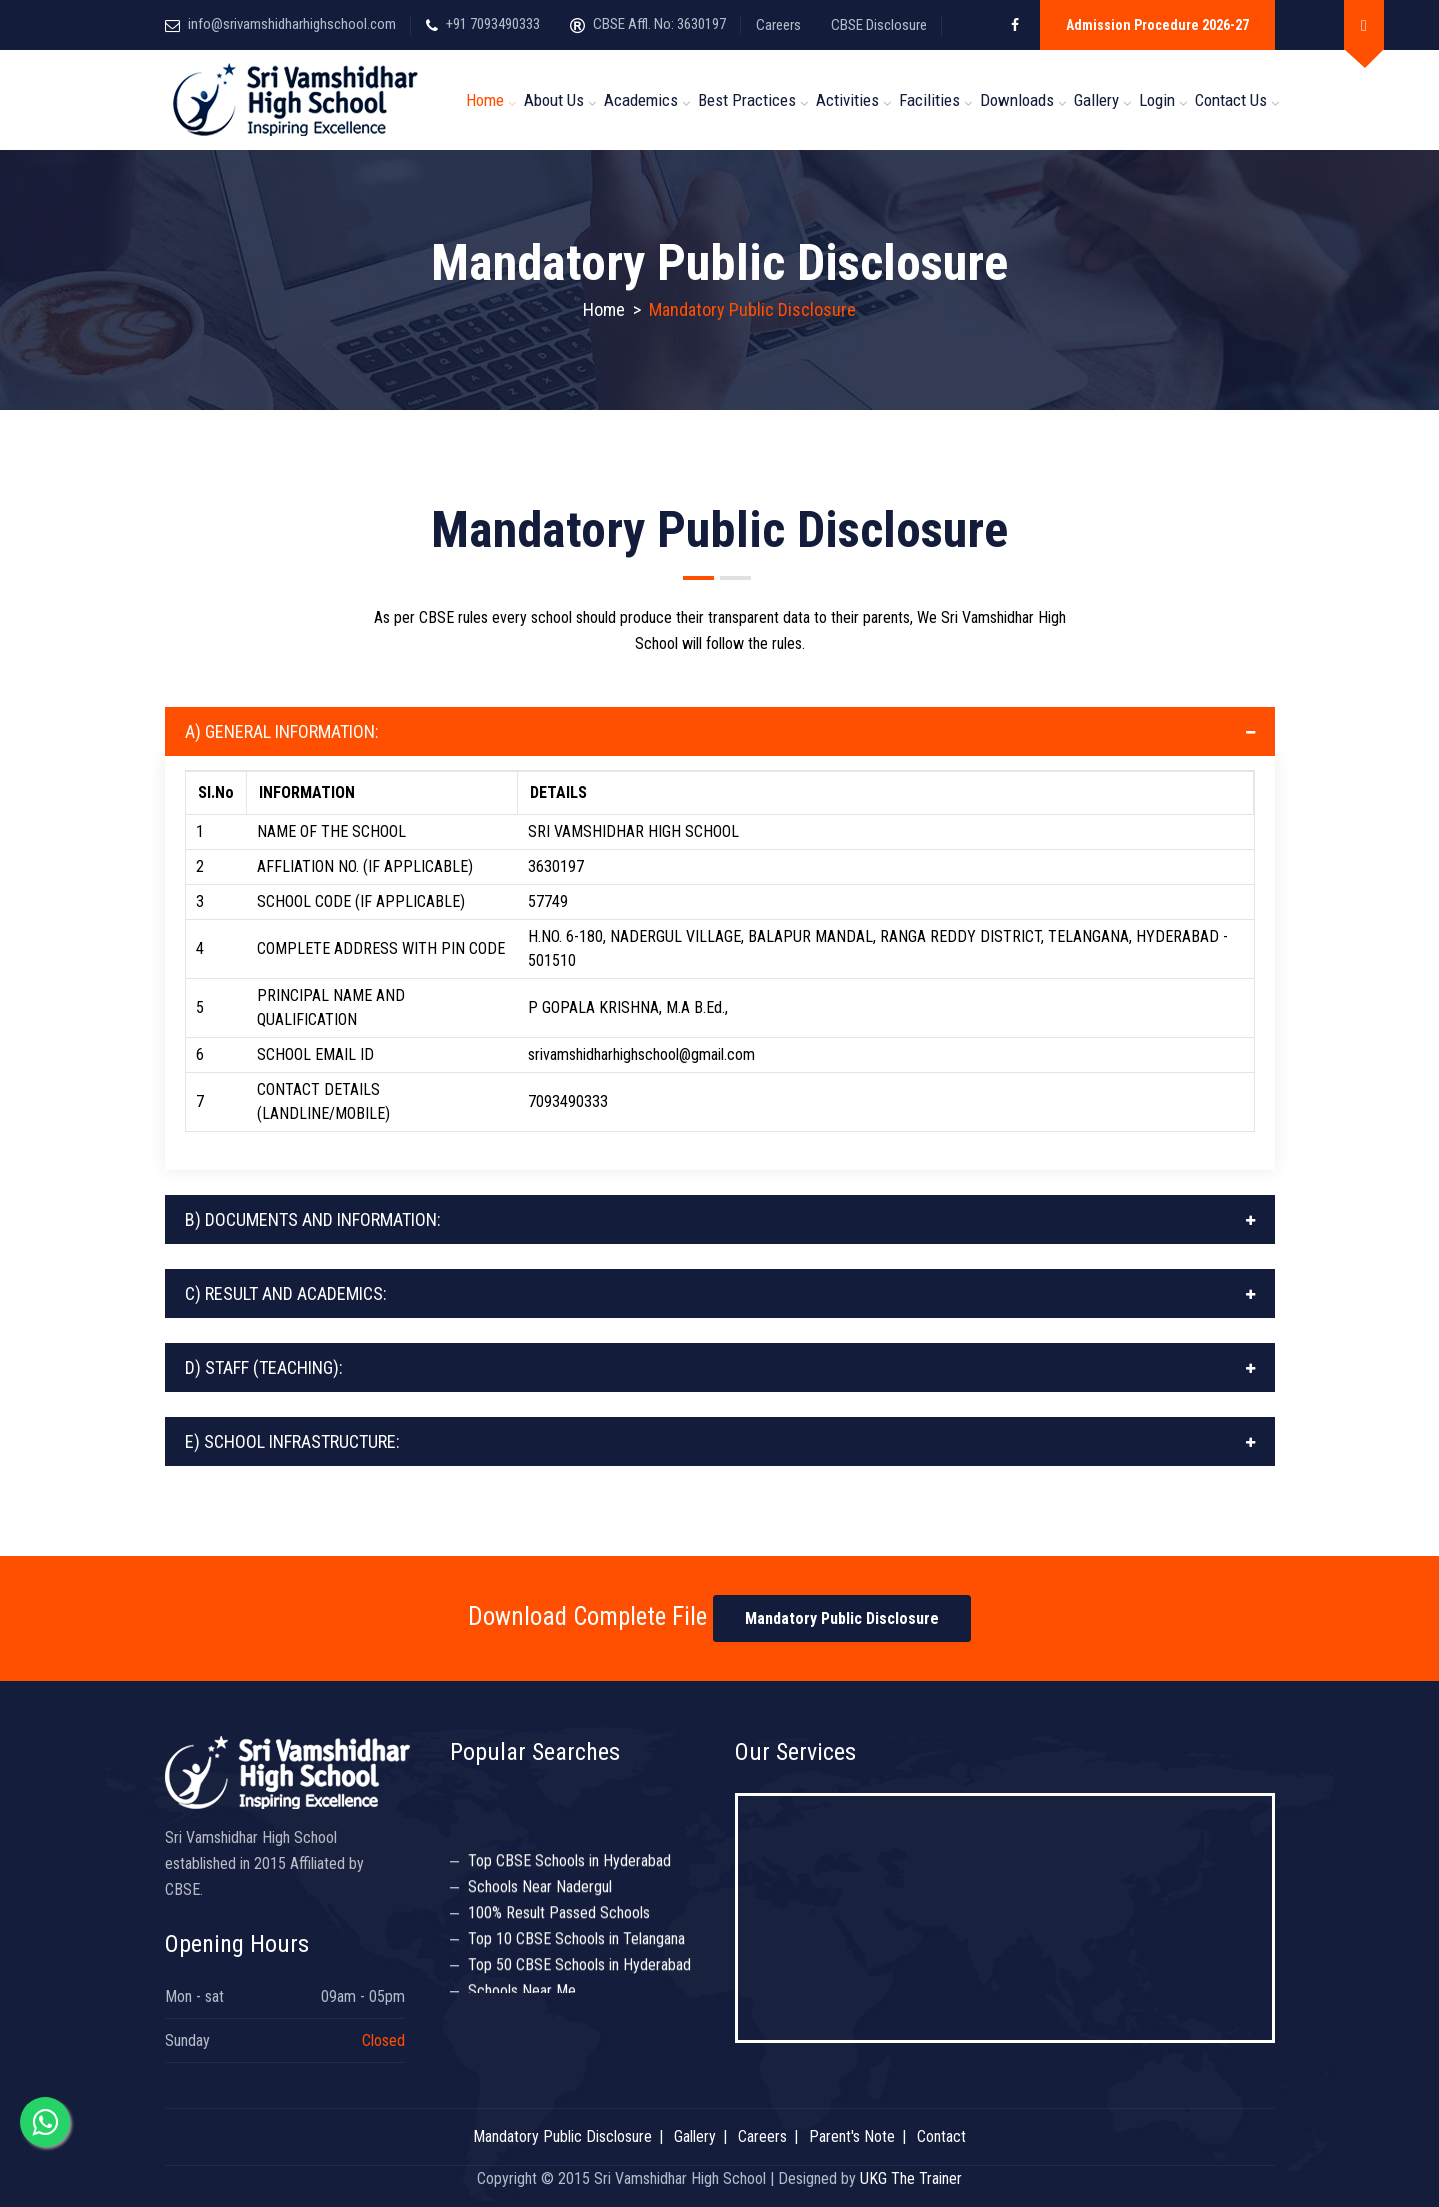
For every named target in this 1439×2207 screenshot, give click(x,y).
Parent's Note (852, 2136)
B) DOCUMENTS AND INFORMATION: (313, 1219)
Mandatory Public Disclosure (842, 1618)
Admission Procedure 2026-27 (1157, 25)
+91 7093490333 (493, 24)
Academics (641, 100)
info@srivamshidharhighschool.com (292, 24)
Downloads (1017, 100)
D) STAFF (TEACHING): (264, 1367)
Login (1157, 100)
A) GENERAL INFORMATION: (282, 731)
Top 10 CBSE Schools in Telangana (576, 1943)
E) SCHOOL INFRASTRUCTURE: (292, 1441)
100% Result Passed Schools (559, 1917)
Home (485, 100)
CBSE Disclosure (879, 25)
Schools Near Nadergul (540, 1891)
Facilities (929, 100)
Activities (847, 100)
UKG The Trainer (911, 2178)
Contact (941, 2136)
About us (554, 100)
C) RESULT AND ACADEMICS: (286, 1293)
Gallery (1096, 100)
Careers (778, 25)
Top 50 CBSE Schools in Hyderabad (579, 1969)
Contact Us (1231, 100)
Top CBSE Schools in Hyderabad (569, 1865)
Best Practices (747, 100)
